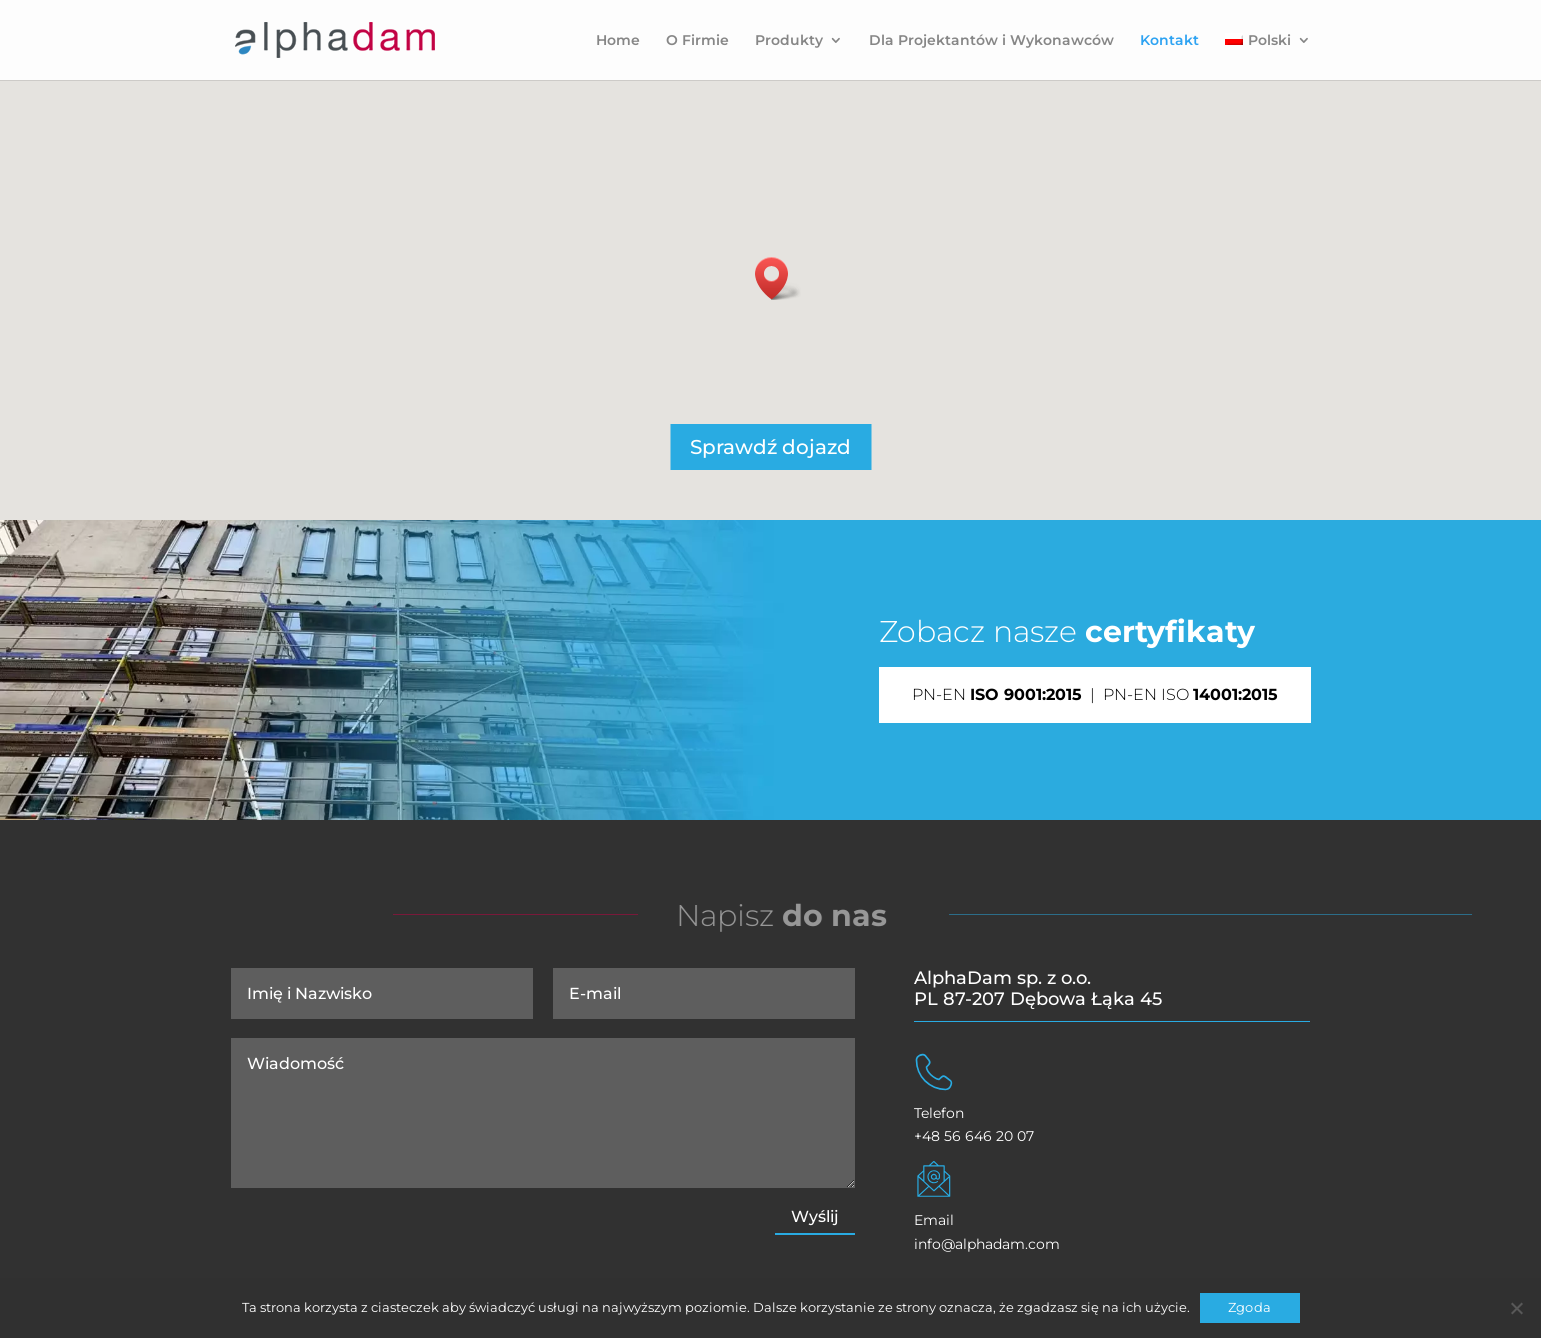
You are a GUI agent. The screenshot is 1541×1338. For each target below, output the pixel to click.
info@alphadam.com (987, 1244)
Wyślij (815, 1216)
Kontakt (1169, 41)
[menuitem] (1267, 56)
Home (618, 41)
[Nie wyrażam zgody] (1516, 1308)
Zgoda (1249, 1307)
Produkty (789, 41)
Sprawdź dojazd (770, 447)
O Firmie (697, 41)
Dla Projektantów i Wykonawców (991, 41)
